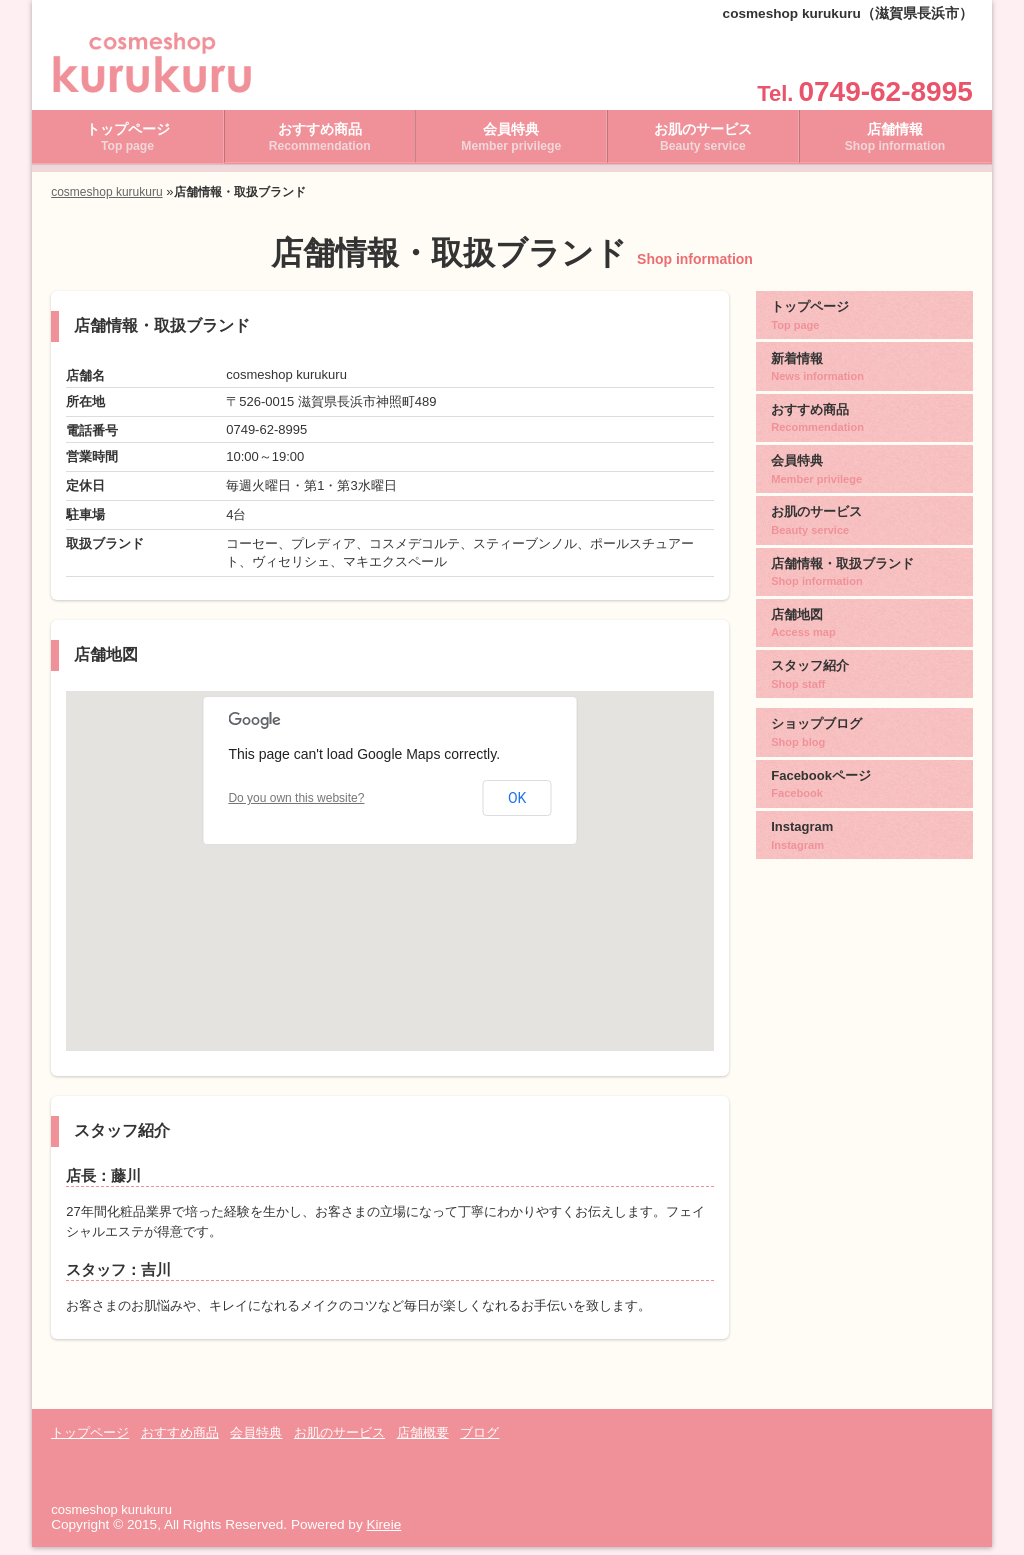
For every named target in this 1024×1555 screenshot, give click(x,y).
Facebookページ (864, 772)
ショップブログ (864, 723)
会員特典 (511, 145)
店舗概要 (423, 1440)
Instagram (864, 821)
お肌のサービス (703, 145)
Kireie (383, 1532)
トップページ (127, 145)
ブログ (479, 1440)
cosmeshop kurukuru (106, 200)
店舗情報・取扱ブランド (864, 568)
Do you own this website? (296, 806)
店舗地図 (864, 617)
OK (517, 806)
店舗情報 (895, 145)
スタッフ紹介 (864, 667)
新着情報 (864, 372)
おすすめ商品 (320, 145)
